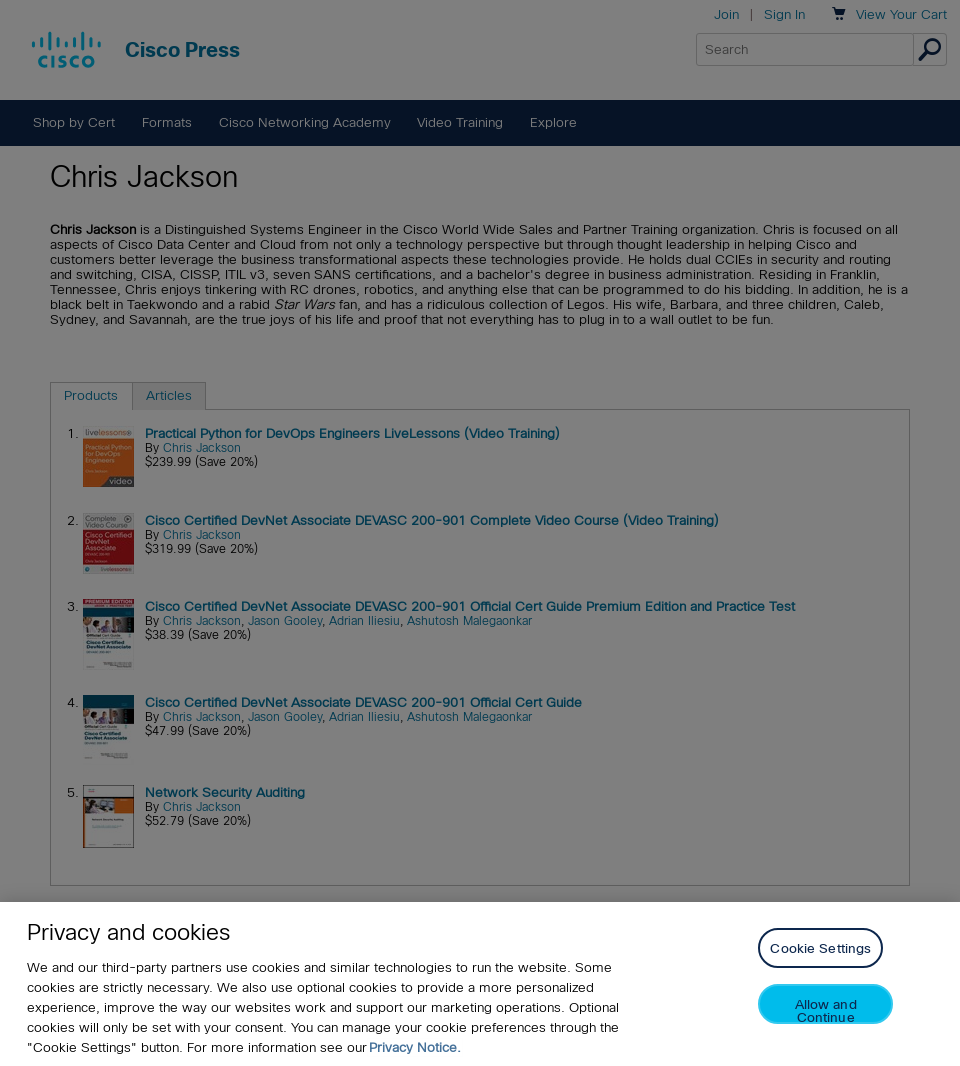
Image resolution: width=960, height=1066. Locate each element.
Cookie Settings (820, 948)
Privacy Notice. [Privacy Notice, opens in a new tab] (415, 1047)
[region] (480, 984)
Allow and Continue (826, 1010)
